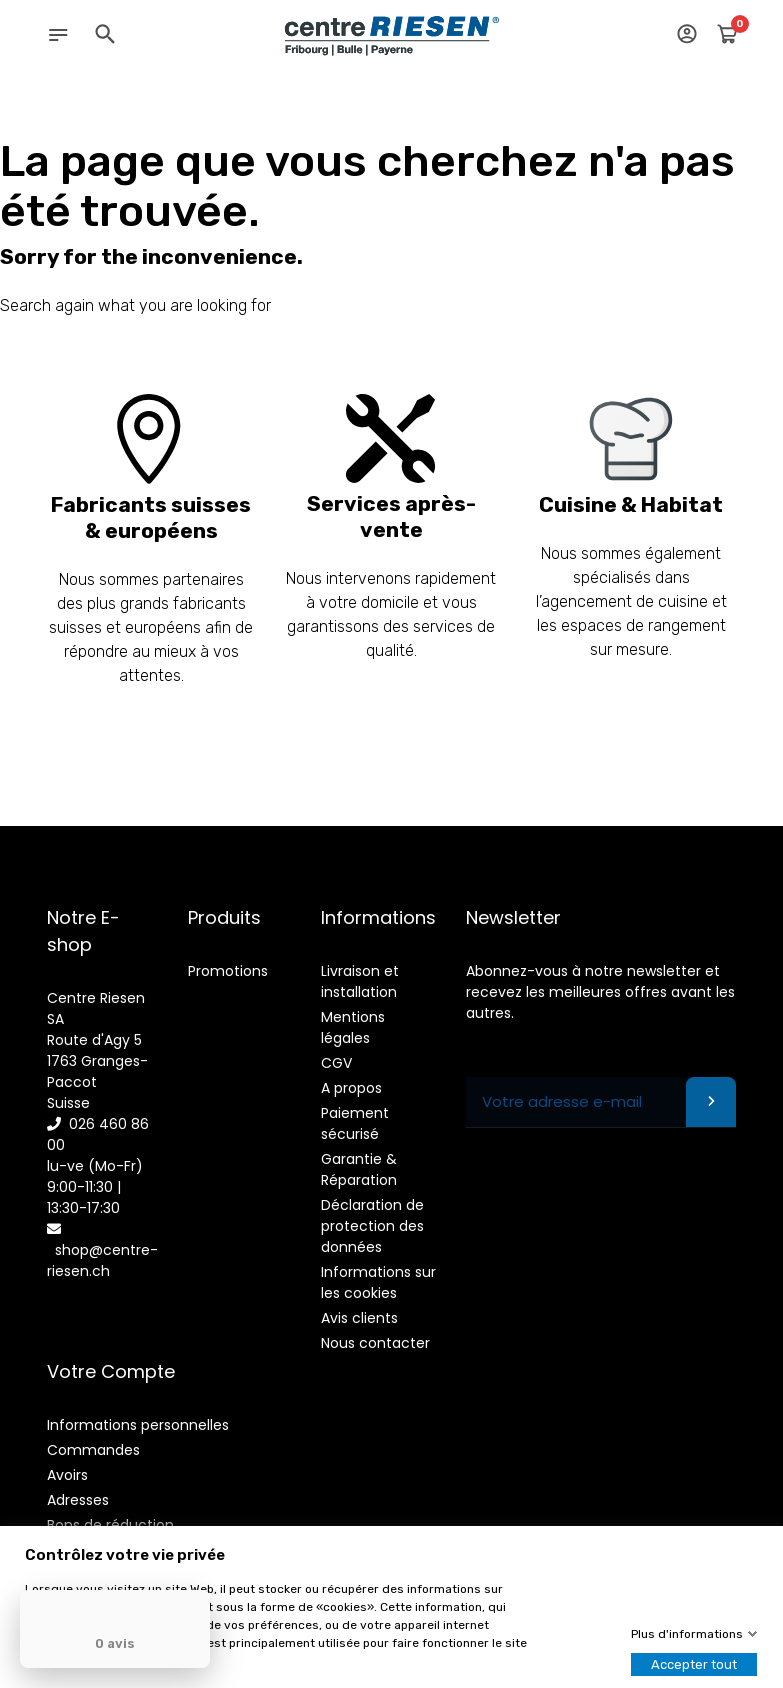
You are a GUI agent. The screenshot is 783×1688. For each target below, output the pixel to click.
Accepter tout (694, 1664)
